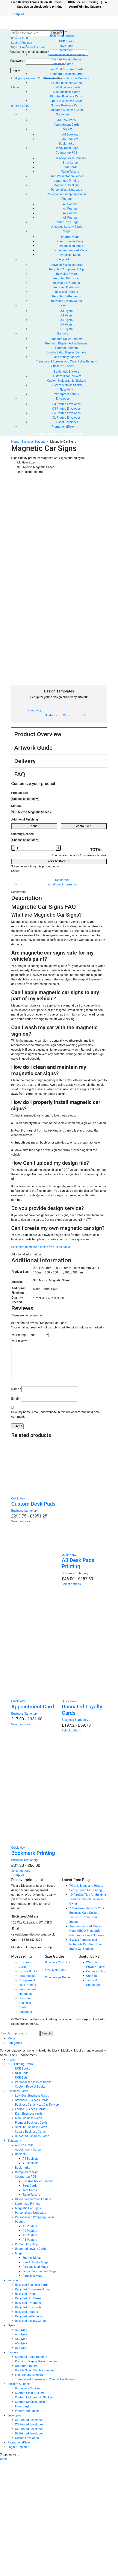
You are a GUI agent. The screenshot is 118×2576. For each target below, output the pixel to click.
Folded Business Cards (66, 83)
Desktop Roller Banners (70, 158)
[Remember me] (41, 78)
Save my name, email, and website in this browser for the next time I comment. (56, 1414)
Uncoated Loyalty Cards (66, 226)
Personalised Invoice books (66, 55)
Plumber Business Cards (66, 96)
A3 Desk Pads (66, 120)
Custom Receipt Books (66, 59)
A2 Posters (70, 213)
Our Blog (92, 1976)
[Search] (31, 33)
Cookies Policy (96, 1971)
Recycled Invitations (66, 283)
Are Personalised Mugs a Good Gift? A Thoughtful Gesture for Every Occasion (87, 1930)
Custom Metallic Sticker (66, 385)
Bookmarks (66, 143)
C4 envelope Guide (57, 1977)
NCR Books (66, 41)
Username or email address (29, 51)
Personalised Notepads (66, 189)
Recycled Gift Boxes (66, 278)
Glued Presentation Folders (66, 176)
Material (16, 806)
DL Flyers (66, 329)
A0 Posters (70, 204)
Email (16, 1398)
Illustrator (51, 715)
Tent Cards (70, 167)
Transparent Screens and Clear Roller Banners (66, 361)
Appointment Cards (66, 124)
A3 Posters (70, 217)
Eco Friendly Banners (67, 357)
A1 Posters (70, 208)
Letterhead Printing (66, 180)
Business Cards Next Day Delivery (66, 78)
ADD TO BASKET (59, 861)
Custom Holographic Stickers (66, 380)
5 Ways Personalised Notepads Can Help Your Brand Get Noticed (85, 1944)
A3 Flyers (66, 311)
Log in (16, 70)
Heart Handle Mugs (70, 241)
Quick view (18, 1498)
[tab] (63, 880)
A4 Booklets (70, 134)
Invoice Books (28, 1971)
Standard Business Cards (66, 74)
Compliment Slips (66, 148)
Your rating (19, 1335)
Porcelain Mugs (70, 255)
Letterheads (27, 1976)
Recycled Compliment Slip (66, 269)
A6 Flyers (66, 324)
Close (3, 2459)
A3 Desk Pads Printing (78, 1563)
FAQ (19, 774)
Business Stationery (35, 441)
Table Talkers (70, 171)
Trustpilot (17, 14)
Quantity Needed (22, 834)
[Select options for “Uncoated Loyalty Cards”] (71, 1730)
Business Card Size (57, 1962)
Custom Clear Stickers (66, 376)
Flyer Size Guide (55, 1970)
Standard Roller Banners (66, 339)
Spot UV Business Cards (66, 101)
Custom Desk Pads (33, 1504)
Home (15, 441)
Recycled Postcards (66, 287)
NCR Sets (66, 50)
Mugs (66, 231)
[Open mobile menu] (15, 87)
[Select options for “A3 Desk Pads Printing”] (71, 1584)
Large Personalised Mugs (70, 250)
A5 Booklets (70, 139)
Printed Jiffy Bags (66, 222)
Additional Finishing (24, 819)
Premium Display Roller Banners (66, 343)
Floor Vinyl (67, 389)
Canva (67, 715)
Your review (20, 1341)
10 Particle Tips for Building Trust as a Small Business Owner (87, 1899)
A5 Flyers (66, 320)
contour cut (83, 826)
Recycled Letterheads (66, 296)
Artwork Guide (33, 747)
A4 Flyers (66, 315)
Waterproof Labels (66, 394)
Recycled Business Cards (66, 265)
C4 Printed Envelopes (66, 404)
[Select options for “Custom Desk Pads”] (20, 1521)
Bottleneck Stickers (66, 371)
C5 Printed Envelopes (66, 408)
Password (18, 61)
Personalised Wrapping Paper (66, 194)
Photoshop (35, 710)
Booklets (66, 129)
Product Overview (37, 734)
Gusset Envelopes (66, 422)
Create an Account (32, 47)
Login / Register (18, 2447)
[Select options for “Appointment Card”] (20, 1724)
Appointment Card (32, 1707)
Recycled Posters (66, 292)
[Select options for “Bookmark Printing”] (20, 1870)
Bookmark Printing (33, 1853)
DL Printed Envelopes (66, 417)
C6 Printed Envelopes (66, 413)
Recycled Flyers (66, 274)
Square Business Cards (66, 105)
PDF (83, 715)
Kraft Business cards (66, 87)
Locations (25, 2012)
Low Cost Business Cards (66, 69)
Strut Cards (70, 162)
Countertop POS (66, 152)
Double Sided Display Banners (66, 352)
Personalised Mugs (70, 246)
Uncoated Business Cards (66, 110)
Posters (66, 198)
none (34, 826)
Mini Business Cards (66, 92)
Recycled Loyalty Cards (66, 301)
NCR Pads (66, 46)
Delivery (25, 761)
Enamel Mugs (70, 237)
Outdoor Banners (66, 348)
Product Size (19, 793)
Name (16, 1389)
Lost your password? (25, 78)
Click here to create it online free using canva (41, 1247)
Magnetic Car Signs (66, 185)
